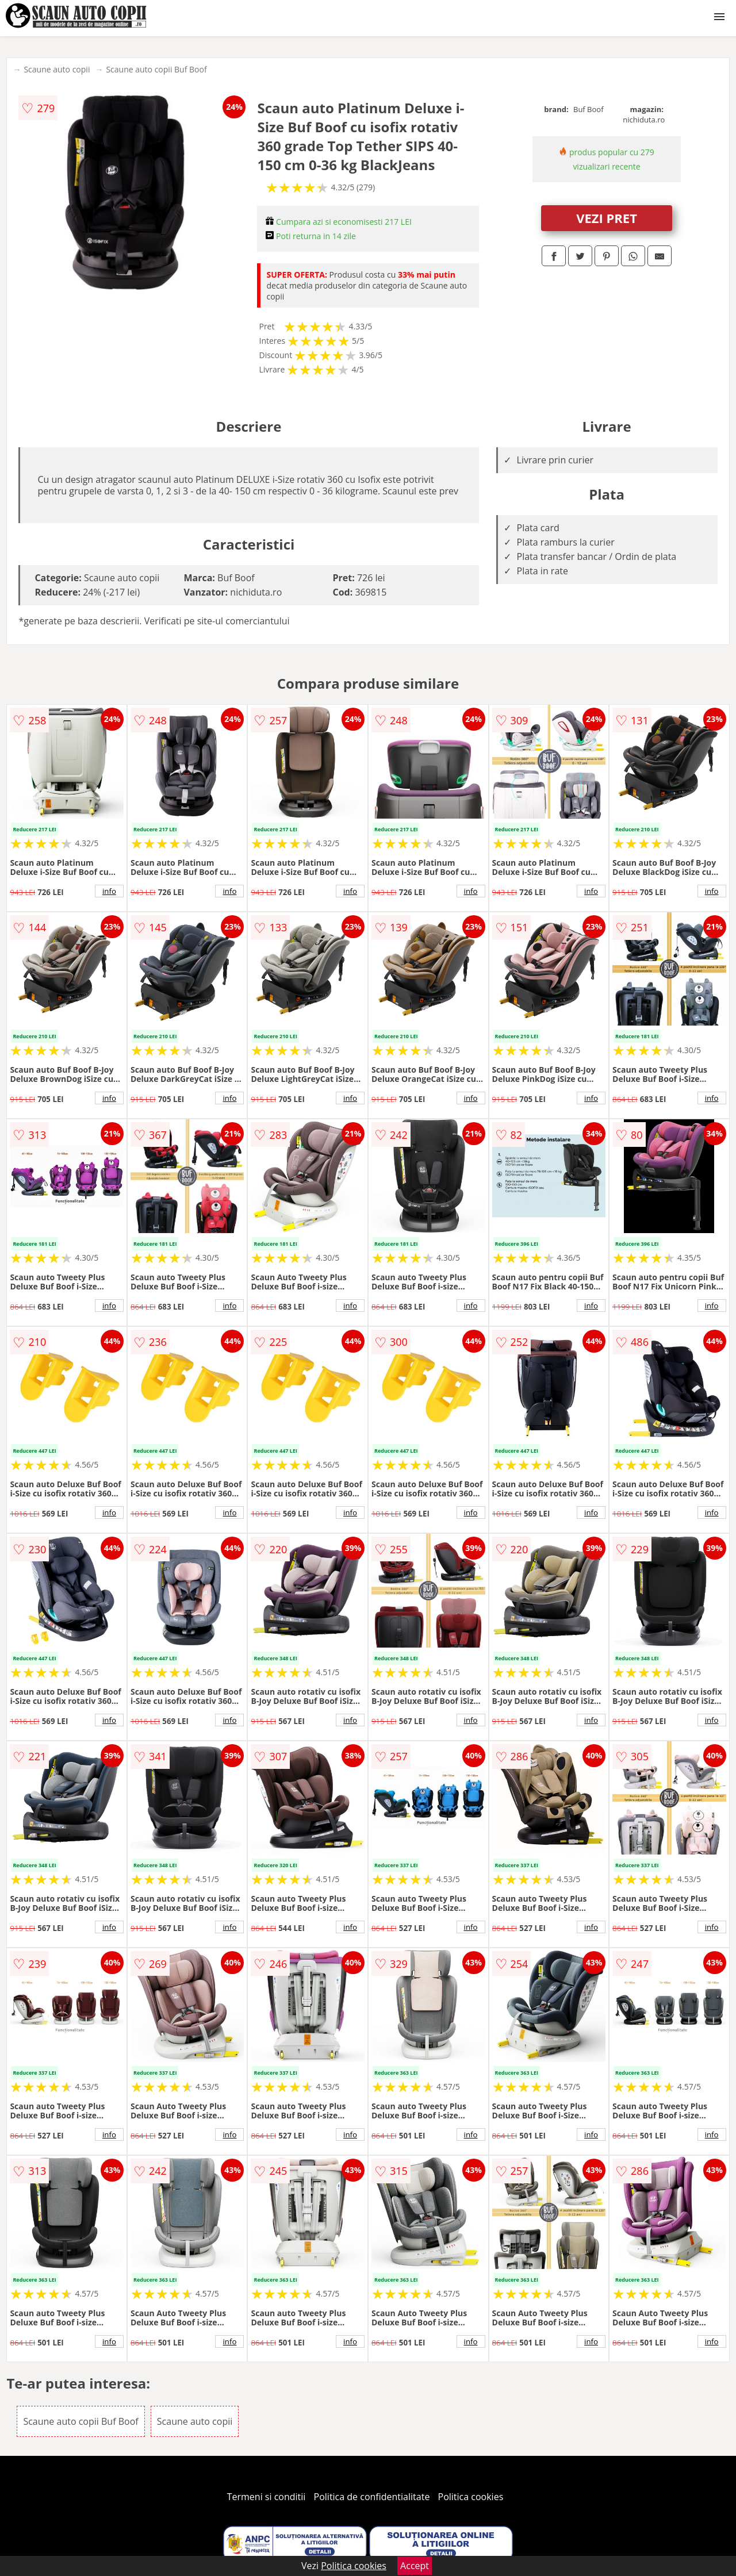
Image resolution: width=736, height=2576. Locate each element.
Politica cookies (471, 2496)
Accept (414, 2565)
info (109, 891)
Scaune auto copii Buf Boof (156, 69)
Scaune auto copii (57, 69)
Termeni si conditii (266, 2496)
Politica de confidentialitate (372, 2496)
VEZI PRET (606, 217)
